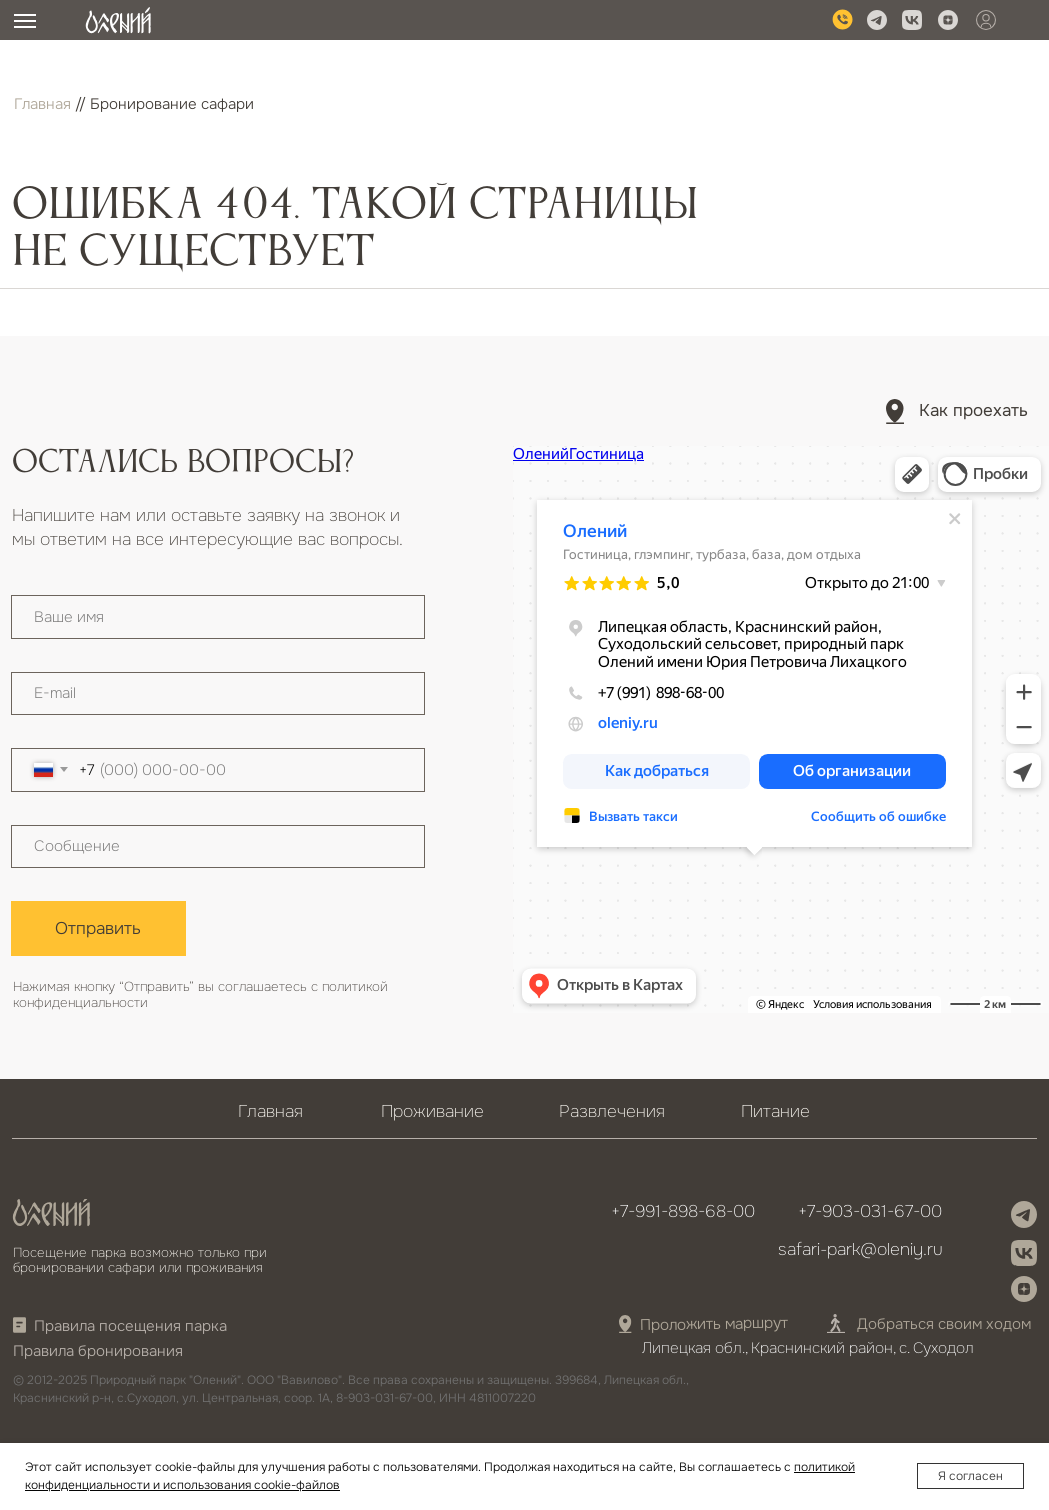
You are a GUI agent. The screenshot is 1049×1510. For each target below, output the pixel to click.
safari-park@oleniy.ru (860, 1249)
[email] (218, 694)
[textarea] (218, 847)
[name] (218, 617)
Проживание (432, 1111)
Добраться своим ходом (944, 1324)
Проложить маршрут (714, 1324)
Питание (775, 1111)
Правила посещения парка (130, 1326)
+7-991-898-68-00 (683, 1211)
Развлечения (612, 1111)
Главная (42, 104)
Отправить (98, 928)
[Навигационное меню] (25, 21)
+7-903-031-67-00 (870, 1211)
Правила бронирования (98, 1351)
